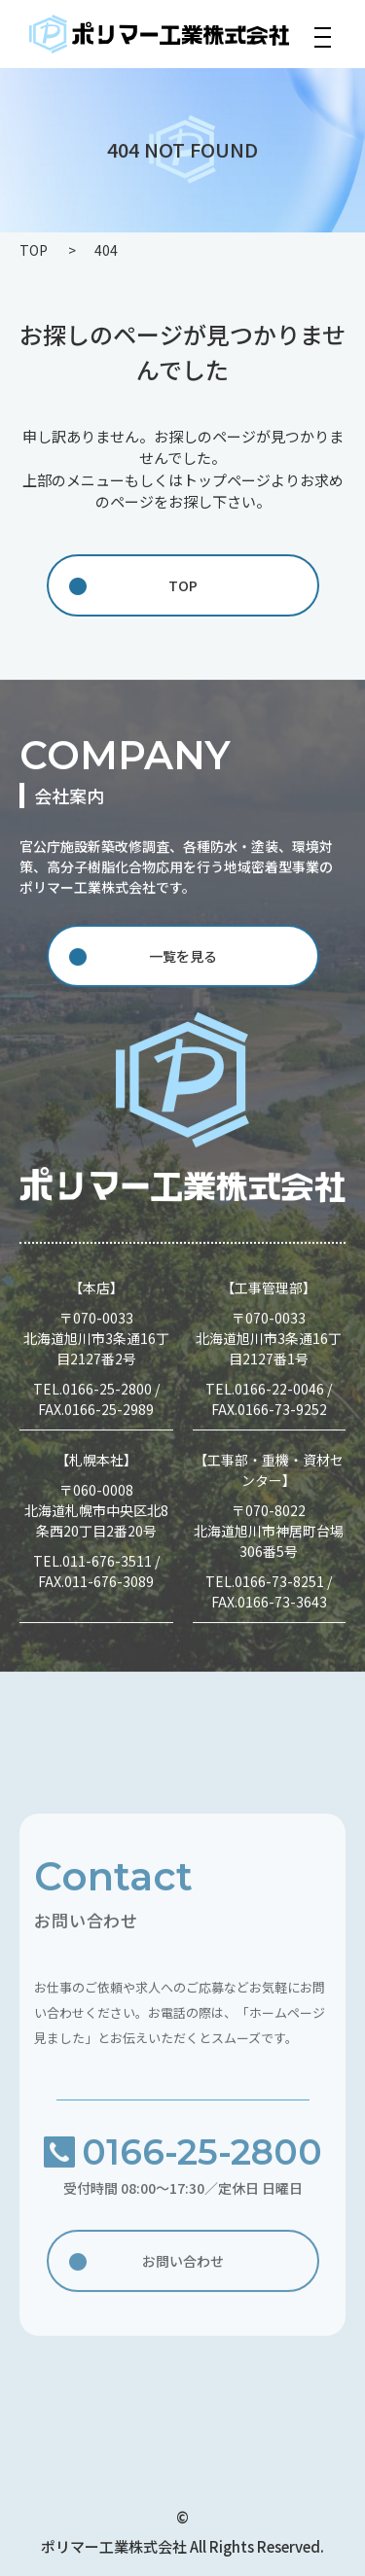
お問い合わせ (183, 2264)
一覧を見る (183, 956)
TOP (183, 585)
